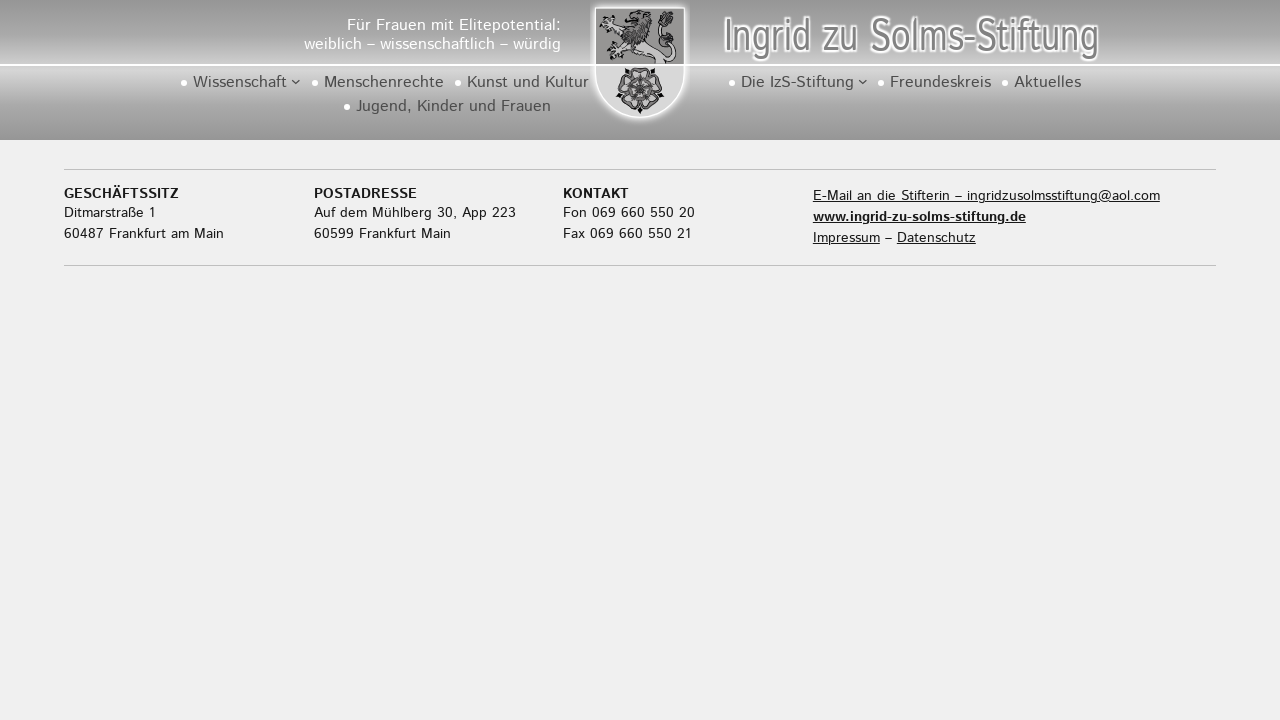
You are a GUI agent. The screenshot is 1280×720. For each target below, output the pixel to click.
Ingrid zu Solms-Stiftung (910, 37)
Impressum (846, 238)
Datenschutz (936, 238)
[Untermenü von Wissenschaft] (296, 81)
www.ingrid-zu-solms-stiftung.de (919, 217)
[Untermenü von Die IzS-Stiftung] (863, 81)
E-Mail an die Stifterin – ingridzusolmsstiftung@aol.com (986, 196)
